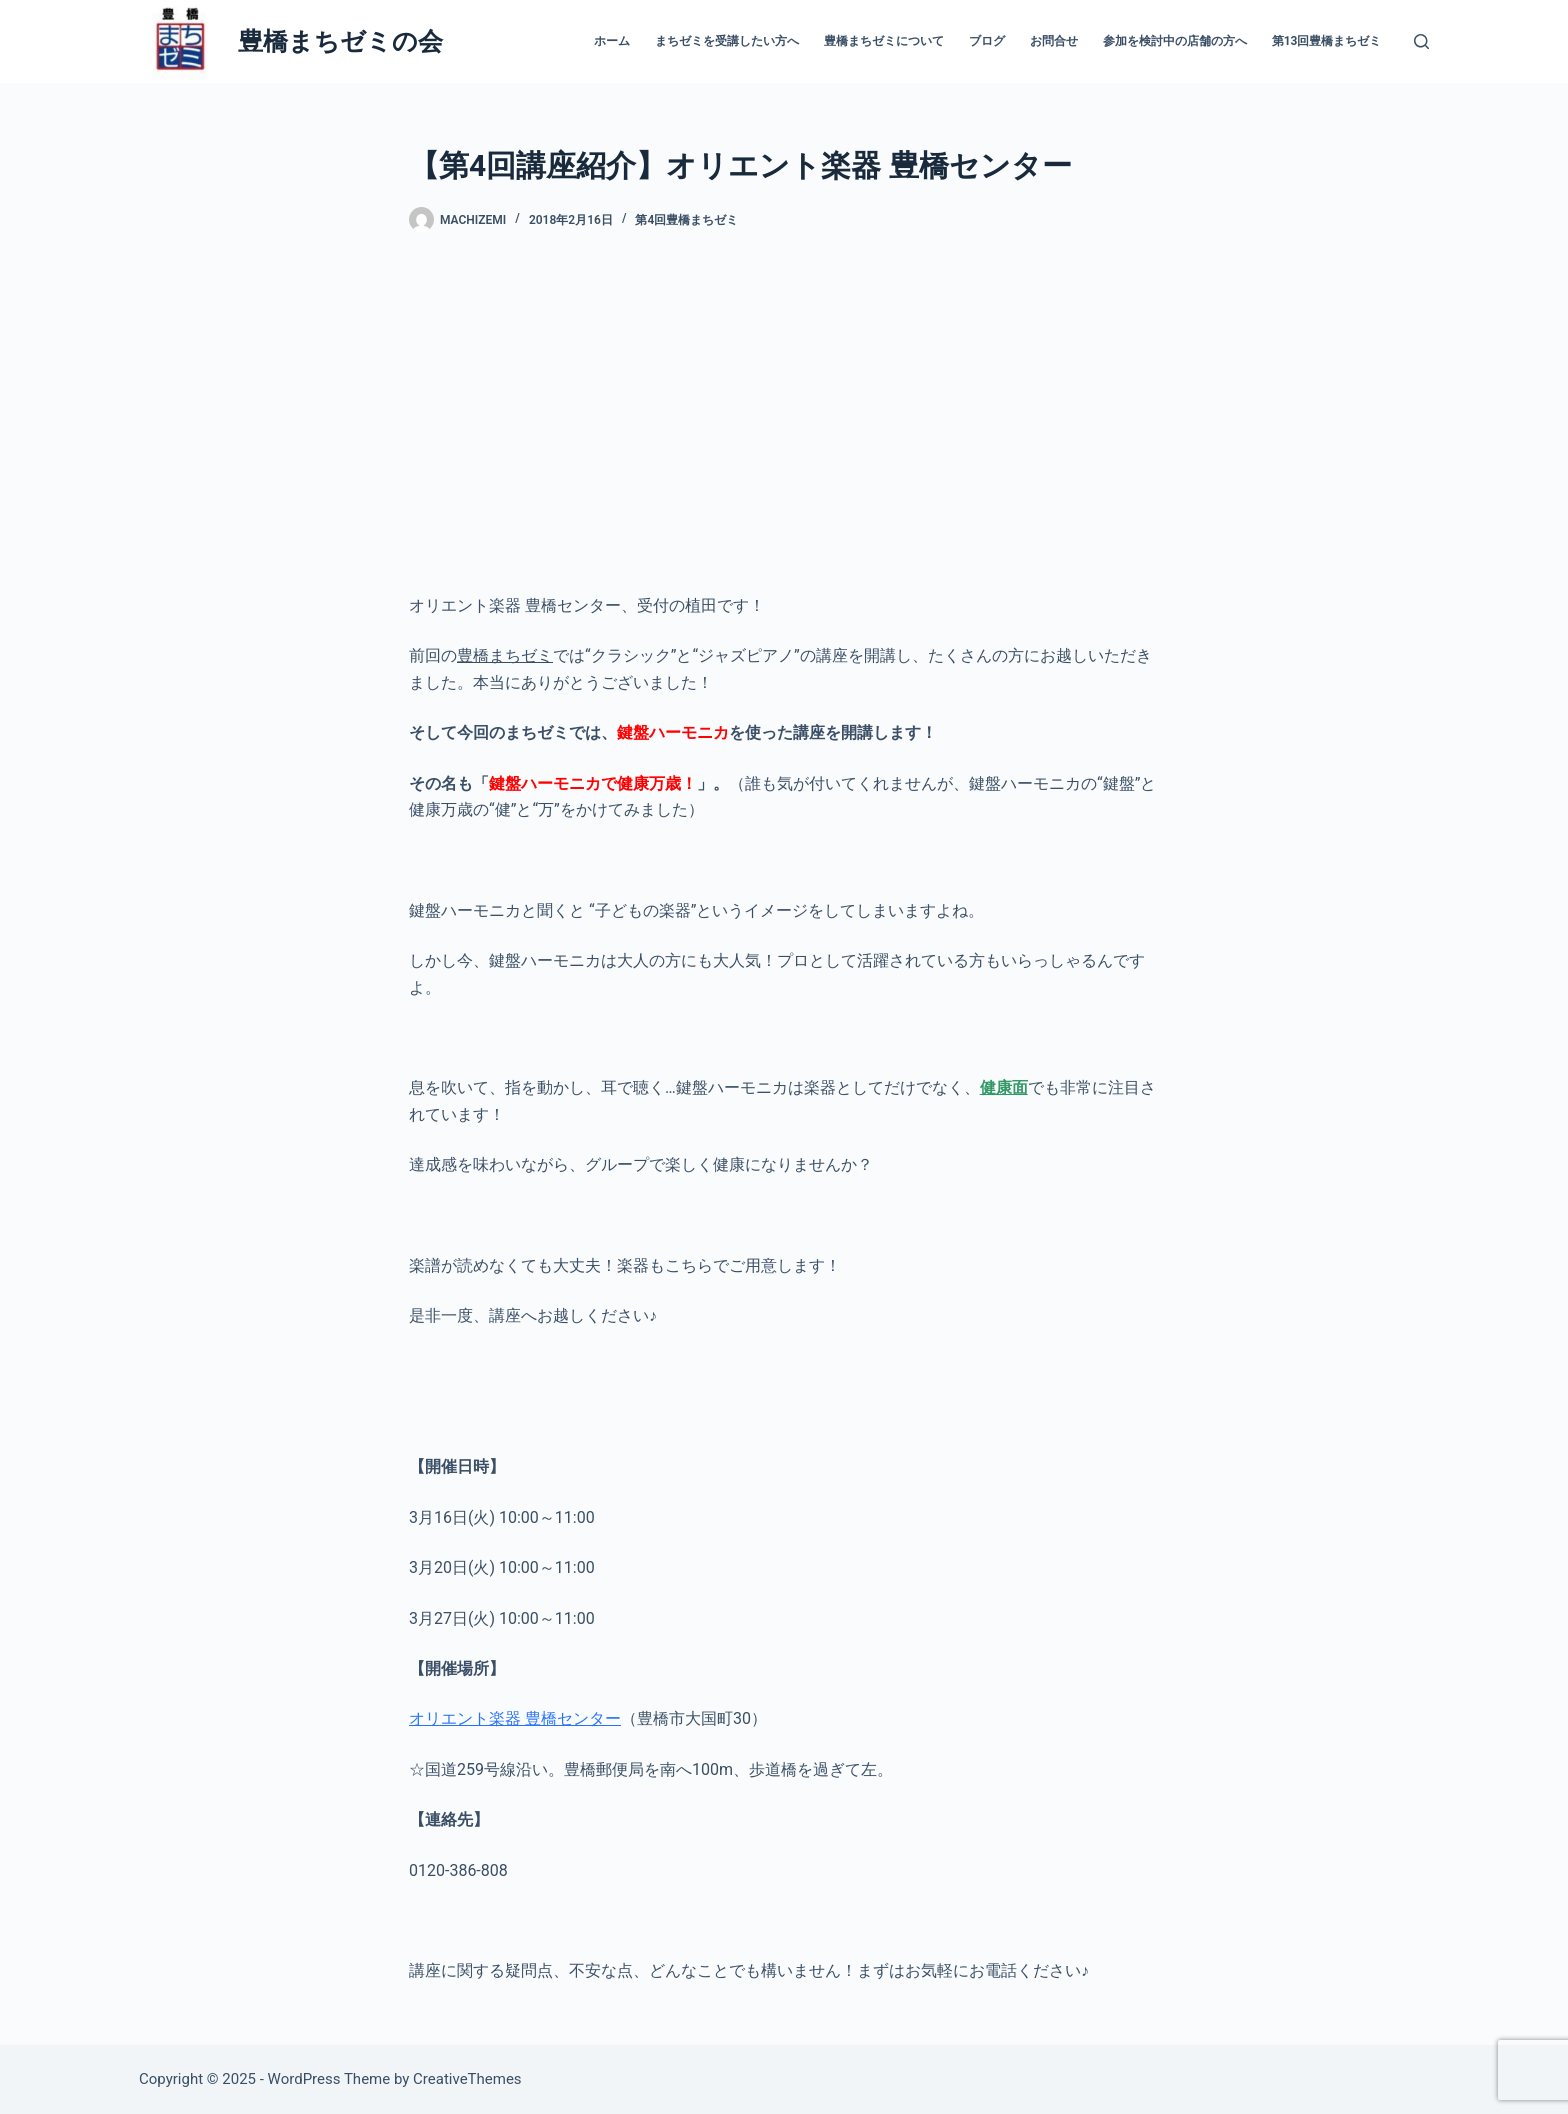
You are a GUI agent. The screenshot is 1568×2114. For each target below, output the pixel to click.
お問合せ (1054, 41)
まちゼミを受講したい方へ (727, 41)
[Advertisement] (784, 413)
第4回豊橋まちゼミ (686, 220)
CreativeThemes (467, 2079)
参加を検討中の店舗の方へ (1175, 41)
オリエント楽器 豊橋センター (515, 1718)
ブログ (987, 41)
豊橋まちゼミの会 (340, 41)
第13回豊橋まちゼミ (1327, 41)
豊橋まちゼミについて (884, 41)
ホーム (612, 41)
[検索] (1421, 41)
